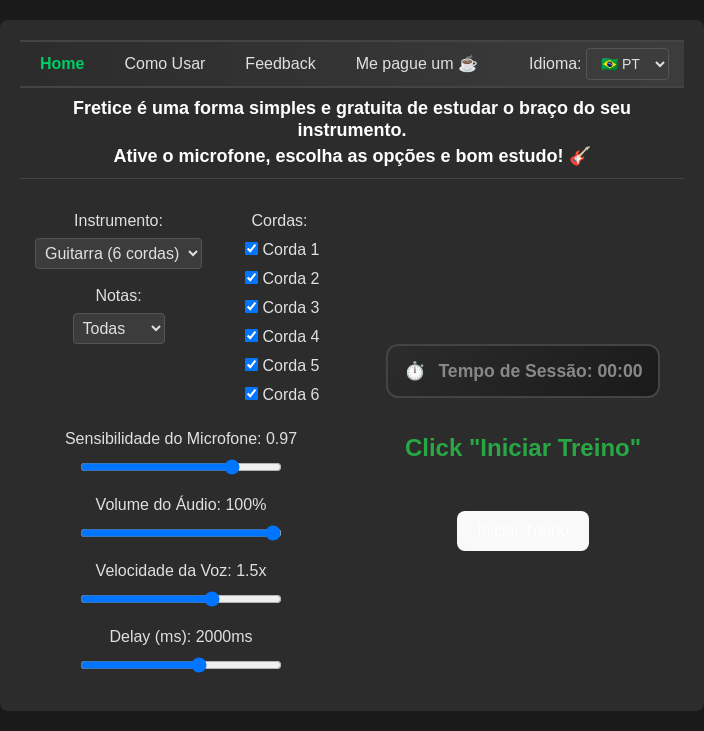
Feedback (280, 63)
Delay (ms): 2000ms (180, 636)
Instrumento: (118, 220)
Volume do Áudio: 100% (181, 504)
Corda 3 (282, 307)
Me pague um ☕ (417, 63)
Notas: (118, 295)
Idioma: (557, 63)
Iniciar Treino (523, 530)
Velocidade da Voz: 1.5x (181, 570)
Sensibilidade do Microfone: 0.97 (181, 438)
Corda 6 (282, 394)
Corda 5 (282, 365)
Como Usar (164, 63)
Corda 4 (282, 336)
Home (62, 63)
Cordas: (279, 220)
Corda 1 (282, 249)
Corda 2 (282, 278)
